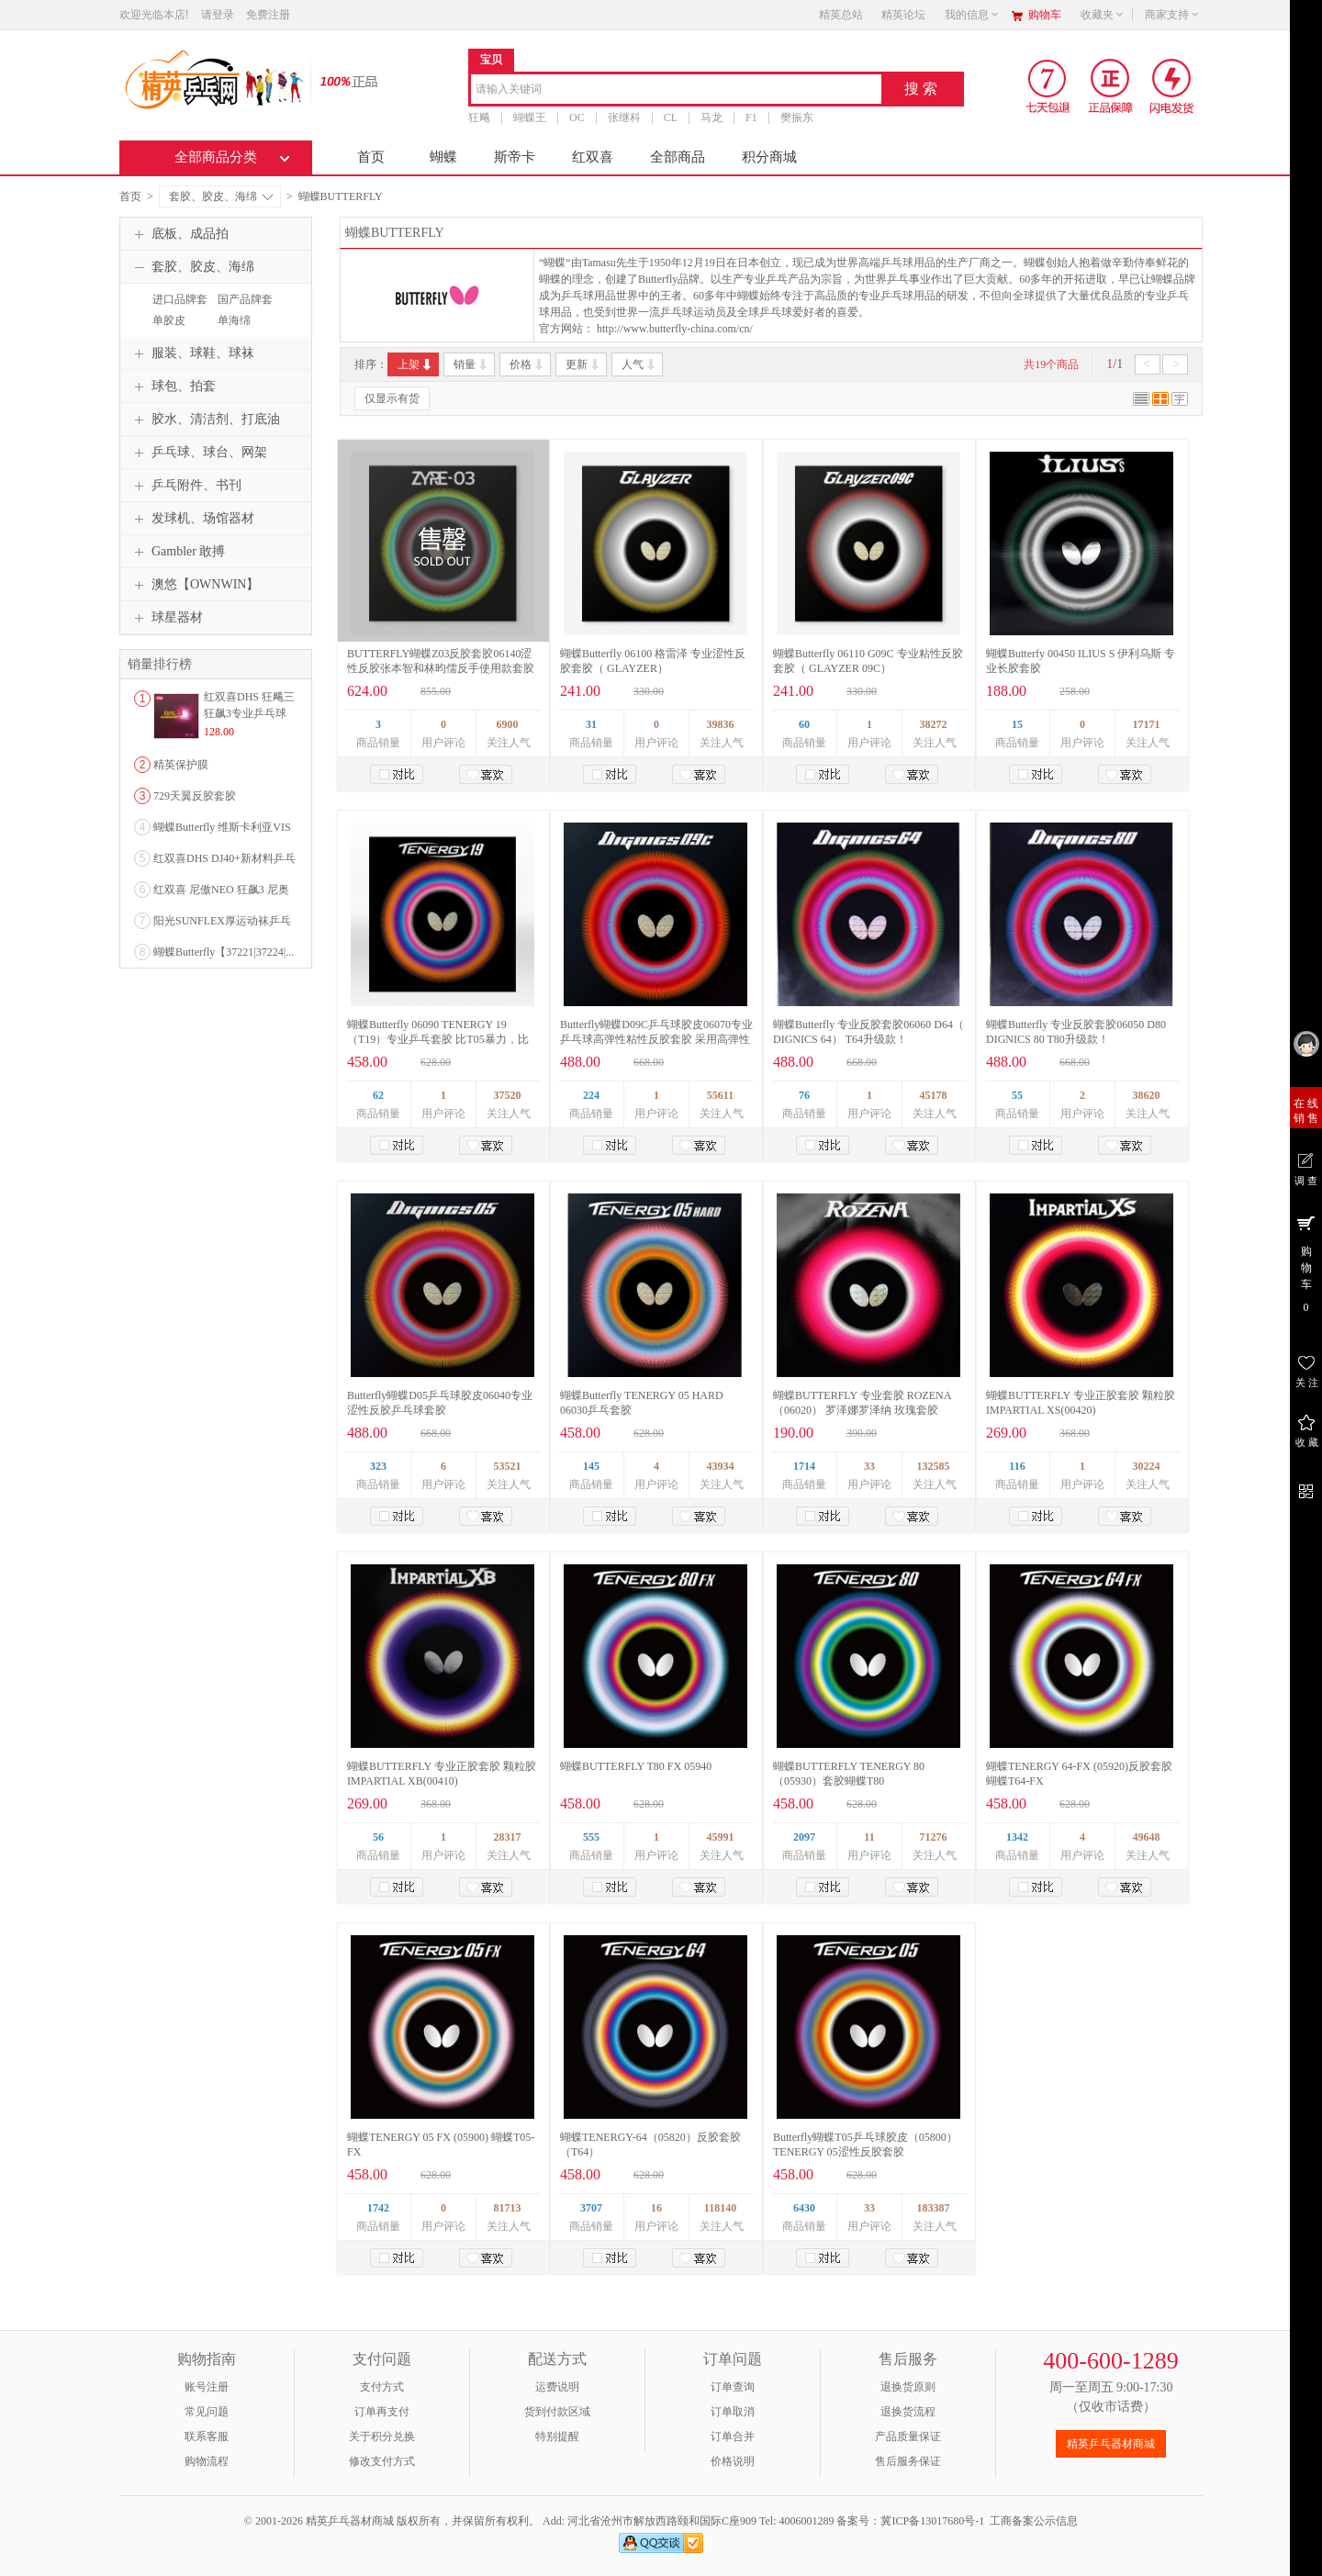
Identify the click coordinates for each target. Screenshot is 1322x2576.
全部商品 (677, 157)
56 (378, 1837)
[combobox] (676, 90)
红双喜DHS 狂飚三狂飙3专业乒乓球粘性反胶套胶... (249, 713)
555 (591, 1837)
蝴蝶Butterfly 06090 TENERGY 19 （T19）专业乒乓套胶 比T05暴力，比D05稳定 (438, 1039)
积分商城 (769, 157)
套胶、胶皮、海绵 (221, 196)
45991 (720, 1837)
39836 (720, 724)
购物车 (1044, 14)
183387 (933, 2207)
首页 (371, 157)
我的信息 (972, 14)
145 (591, 1466)
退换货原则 (907, 2386)
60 (804, 724)
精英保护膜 (180, 764)
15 (1017, 724)
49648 (1146, 1837)
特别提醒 (557, 2436)
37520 (507, 1095)
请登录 (217, 14)
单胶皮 (168, 320)
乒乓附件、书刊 (185, 485)
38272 (933, 724)
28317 (507, 1837)
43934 (720, 1466)
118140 (720, 2207)
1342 (1017, 1837)
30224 (1146, 1466)
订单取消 (733, 2411)
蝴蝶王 (529, 117)
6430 (804, 2207)
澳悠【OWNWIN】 (194, 584)
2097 (804, 1837)
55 (1017, 1095)
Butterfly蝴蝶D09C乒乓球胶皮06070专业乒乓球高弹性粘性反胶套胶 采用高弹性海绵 (656, 1039)
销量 (471, 364)
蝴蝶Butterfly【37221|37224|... (223, 952)
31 (591, 724)
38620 (1146, 1095)
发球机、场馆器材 (191, 518)
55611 (720, 1095)
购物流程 (207, 2461)
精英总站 (841, 14)
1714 (804, 1466)
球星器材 (166, 617)
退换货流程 (907, 2411)
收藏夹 (1103, 14)
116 (1017, 1466)
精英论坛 (903, 14)
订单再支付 (381, 2411)
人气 (639, 364)
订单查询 (733, 2386)
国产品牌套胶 (243, 307)
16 (656, 2207)
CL (671, 117)
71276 (933, 1837)
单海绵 (234, 320)
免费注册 (268, 14)
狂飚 (479, 117)
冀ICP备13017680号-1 (932, 2520)
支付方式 (382, 2386)
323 (378, 1466)
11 (869, 1837)
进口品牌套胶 (177, 307)
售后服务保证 (908, 2461)
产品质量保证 (908, 2436)
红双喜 (592, 157)
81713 (507, 2207)
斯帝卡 (514, 157)
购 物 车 (1306, 1263)
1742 (378, 2207)
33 (869, 1466)
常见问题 (207, 2411)
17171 (1146, 724)
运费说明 (557, 2386)
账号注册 (207, 2386)
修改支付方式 (382, 2461)
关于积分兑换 (382, 2436)
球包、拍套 (172, 386)
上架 (415, 364)
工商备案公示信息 (1034, 2520)
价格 (527, 364)
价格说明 (733, 2461)
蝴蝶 (443, 157)
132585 (933, 1466)
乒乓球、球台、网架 (198, 452)
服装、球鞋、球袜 (191, 353)
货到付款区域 (557, 2411)
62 (378, 1095)
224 (591, 1095)
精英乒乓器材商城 (1111, 2443)
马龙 (711, 117)
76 (804, 1095)
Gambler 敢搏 (177, 551)
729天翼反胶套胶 (194, 796)
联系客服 (207, 2436)
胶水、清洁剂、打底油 (204, 419)
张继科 (624, 117)
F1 (751, 117)
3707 (591, 2207)
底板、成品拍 (179, 234)
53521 (507, 1466)
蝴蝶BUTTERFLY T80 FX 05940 (635, 1766)
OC (577, 117)
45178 (933, 1095)
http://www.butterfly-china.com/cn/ (675, 328)
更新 (583, 364)
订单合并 (733, 2436)
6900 (508, 724)
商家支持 (1172, 14)
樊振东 (796, 117)
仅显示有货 (392, 398)
